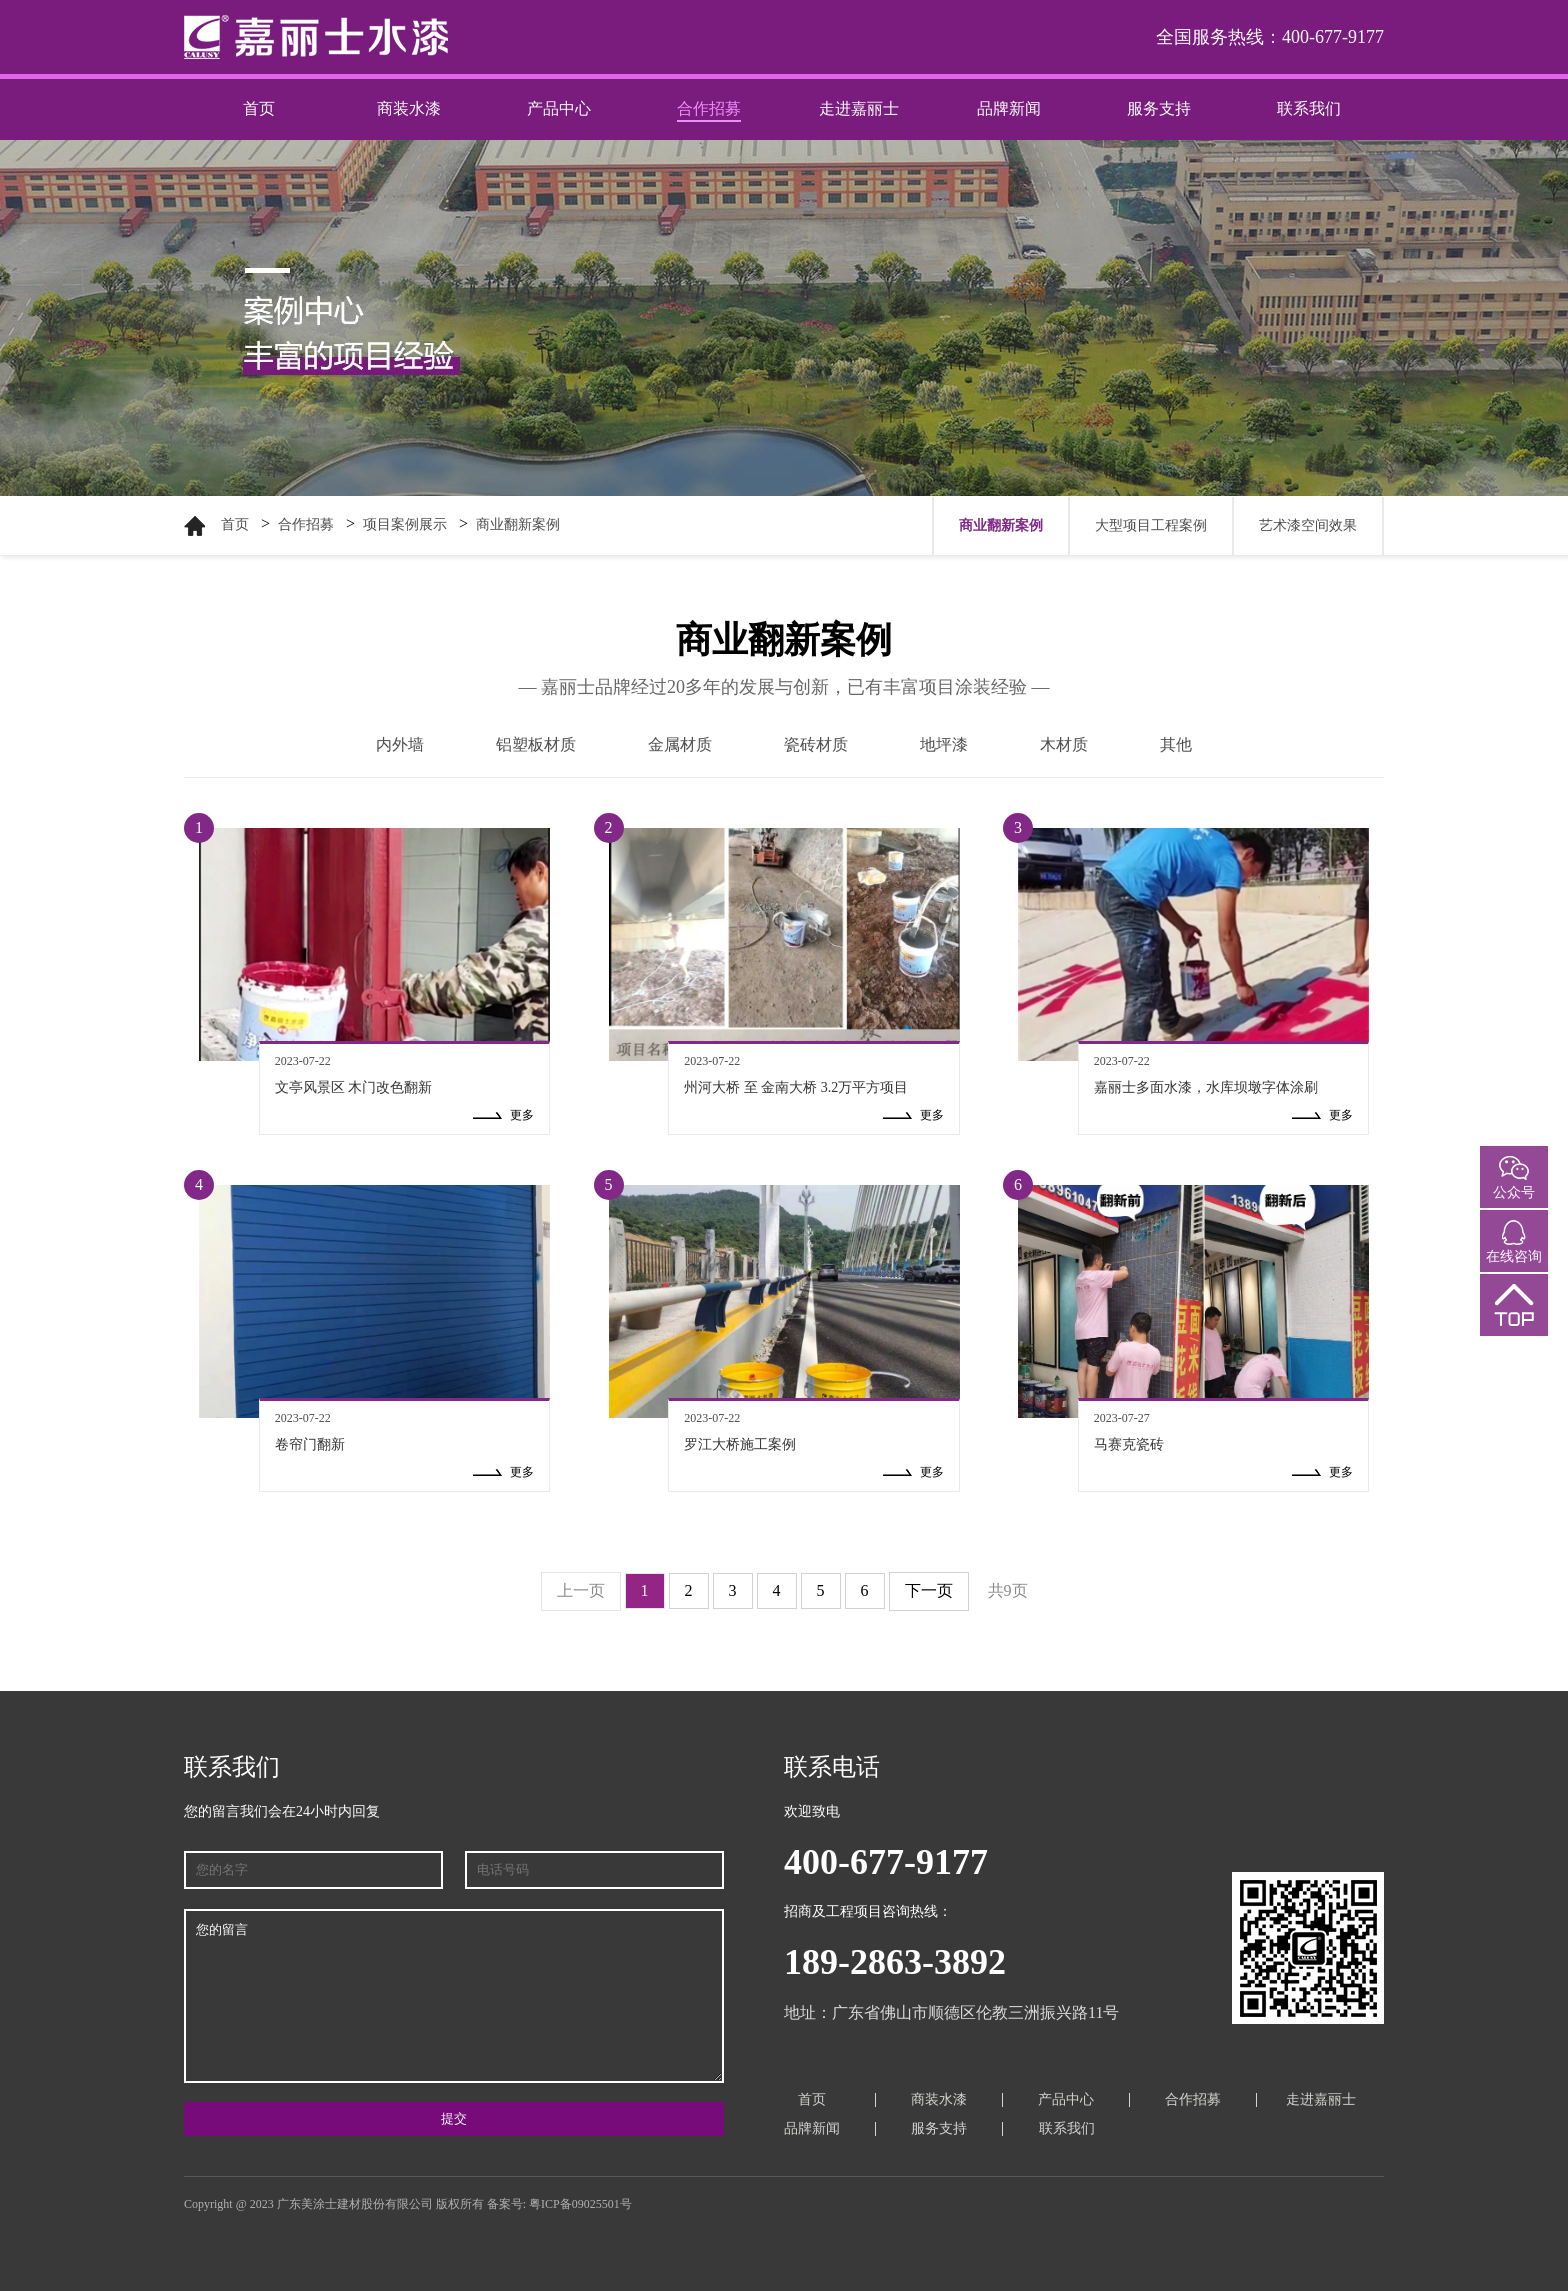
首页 (259, 108)
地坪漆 (944, 744)
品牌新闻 (1009, 108)
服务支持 (1159, 108)
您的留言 (454, 1996)
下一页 (929, 1590)
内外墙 (400, 744)
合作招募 (709, 108)
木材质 (1064, 744)
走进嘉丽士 (859, 108)
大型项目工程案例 (1151, 525)
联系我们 (1309, 108)
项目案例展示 (405, 524)
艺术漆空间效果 (1308, 525)
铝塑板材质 (536, 744)
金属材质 (680, 744)
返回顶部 (1514, 1321)
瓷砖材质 (816, 744)
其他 (1176, 744)
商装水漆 (409, 108)
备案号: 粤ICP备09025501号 (559, 2204)
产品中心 (559, 108)
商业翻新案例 (518, 524)
